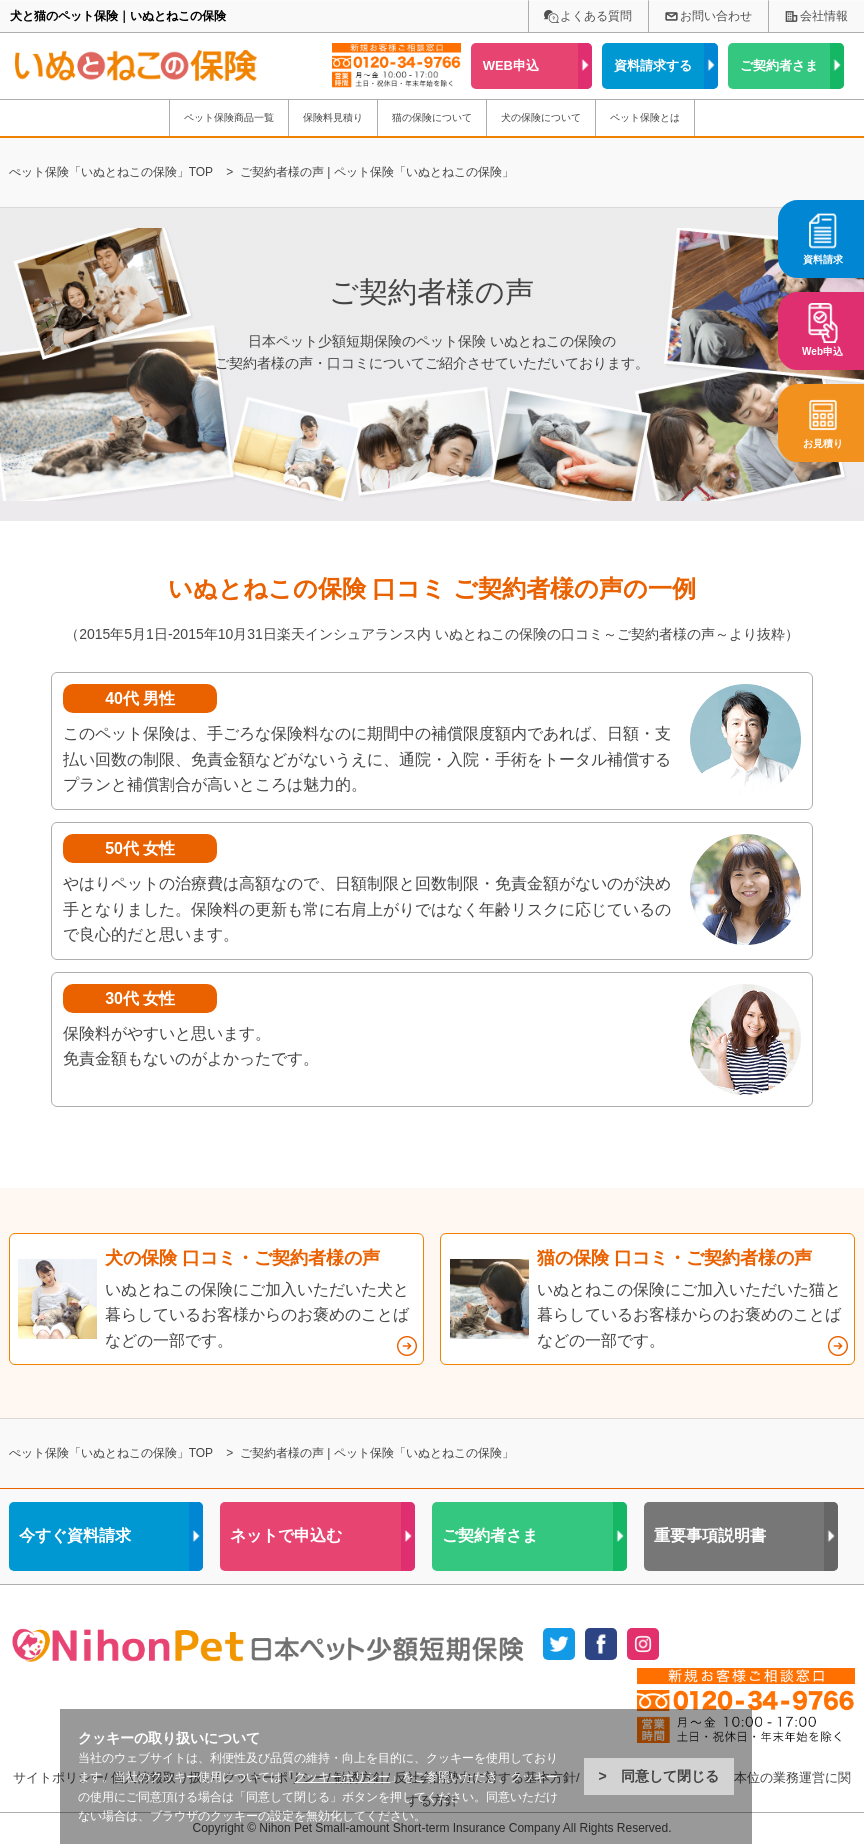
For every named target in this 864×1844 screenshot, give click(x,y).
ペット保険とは (645, 117)
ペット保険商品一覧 (229, 117)
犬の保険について (541, 117)
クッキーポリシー (342, 1777)
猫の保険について (432, 117)
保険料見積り (333, 117)
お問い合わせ (716, 16)
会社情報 (824, 16)
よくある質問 (596, 16)
